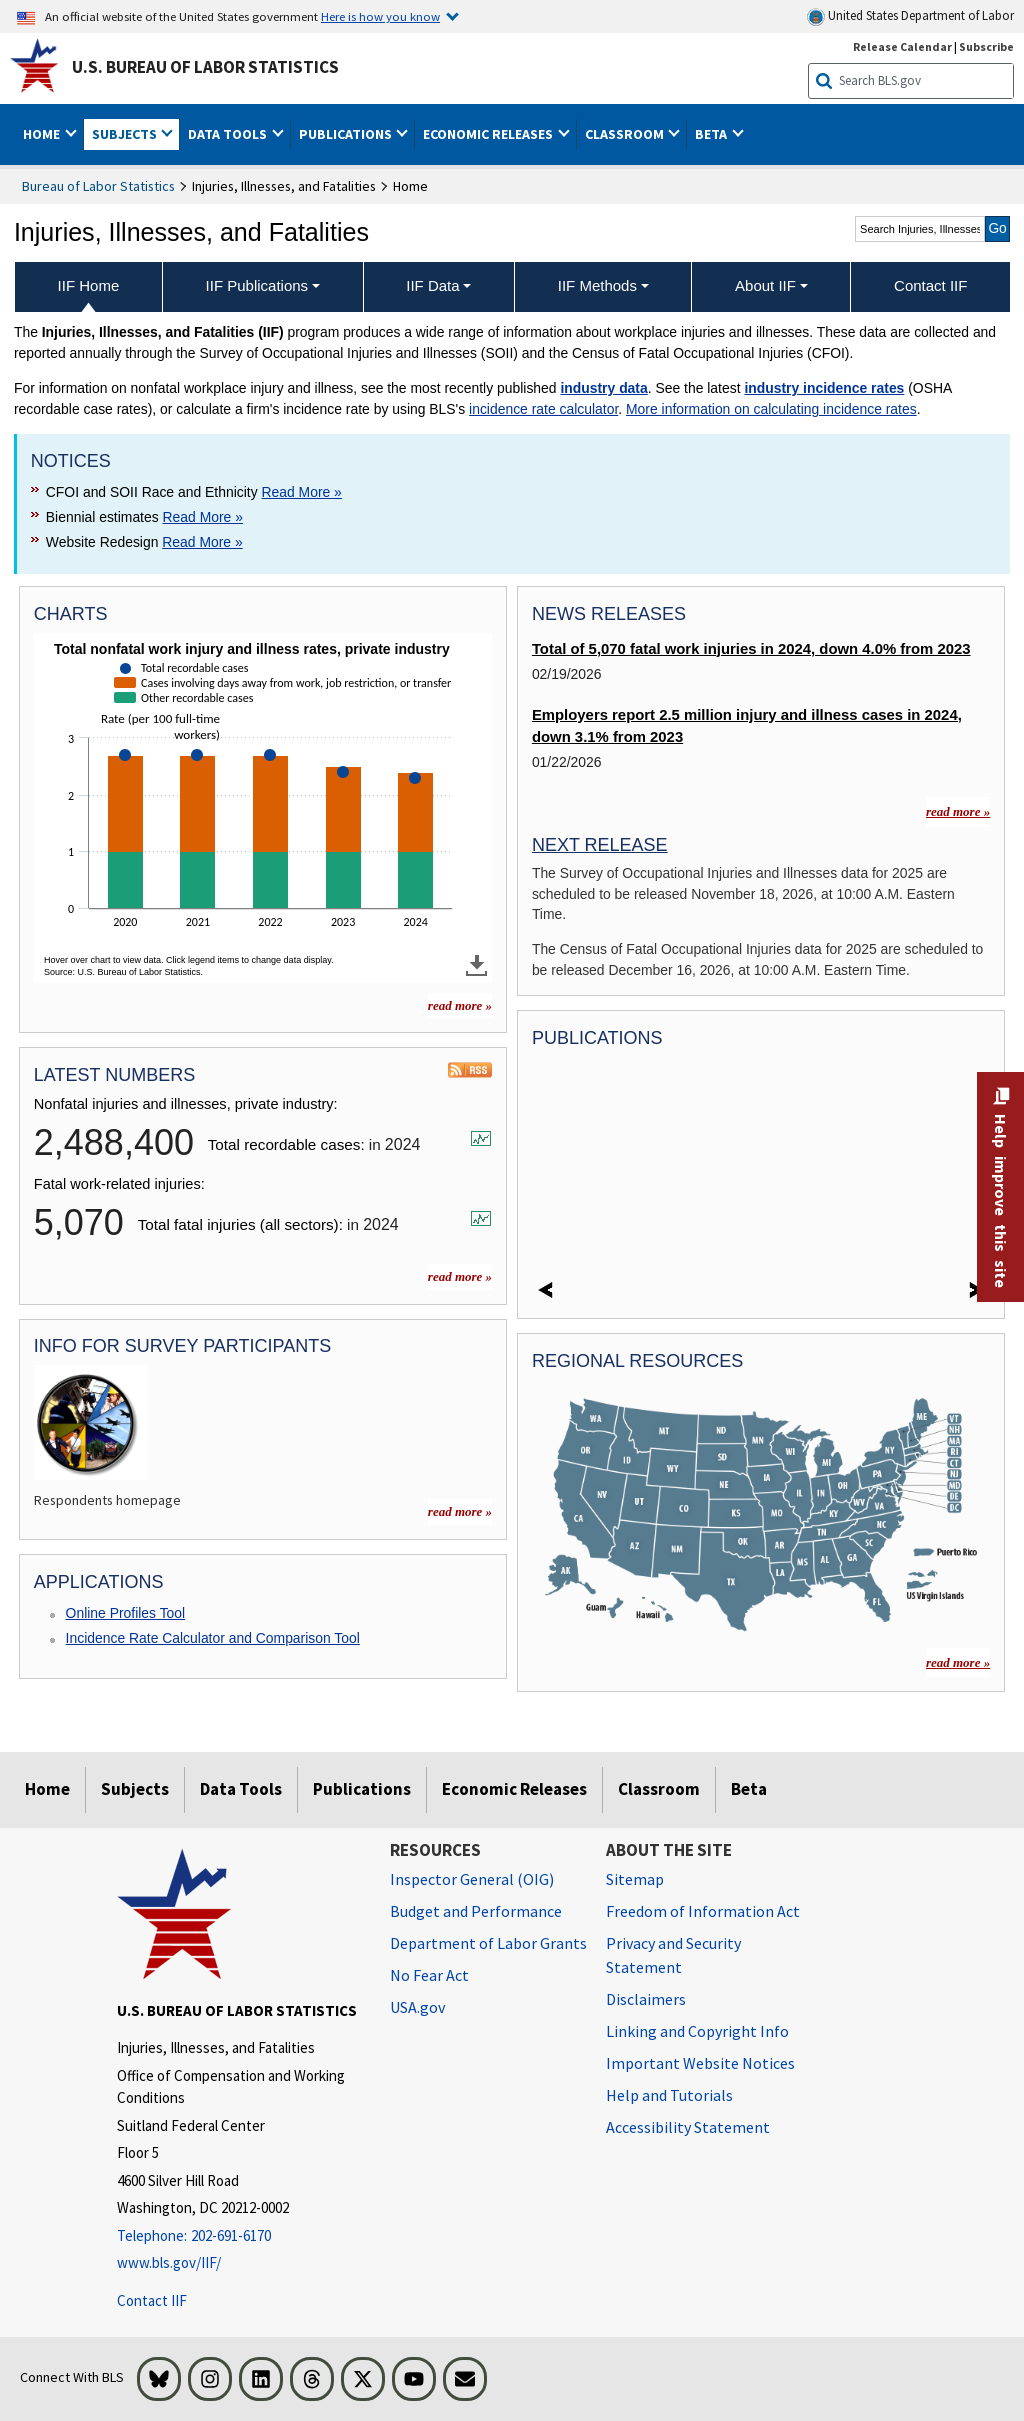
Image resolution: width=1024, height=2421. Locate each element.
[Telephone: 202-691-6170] (238, 2236)
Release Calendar (902, 46)
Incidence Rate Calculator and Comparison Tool (213, 1638)
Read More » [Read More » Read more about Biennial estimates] (203, 517)
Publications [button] (347, 134)
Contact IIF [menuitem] (930, 285)
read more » (460, 1276)
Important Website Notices (700, 2063)
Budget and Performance (476, 1911)
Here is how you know (380, 16)
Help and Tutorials (669, 2095)
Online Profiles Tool (126, 1613)
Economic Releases (514, 1789)
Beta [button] (712, 134)
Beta (749, 1789)
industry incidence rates (824, 388)
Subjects (135, 1789)
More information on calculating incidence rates (771, 409)
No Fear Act (429, 1975)
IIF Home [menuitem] (89, 285)
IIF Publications (257, 285)
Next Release (600, 845)
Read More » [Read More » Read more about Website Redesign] (202, 542)
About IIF (765, 285)
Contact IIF (152, 2300)
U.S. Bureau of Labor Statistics (205, 67)
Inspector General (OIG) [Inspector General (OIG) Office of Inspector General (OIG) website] (472, 1879)
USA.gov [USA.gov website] (417, 2007)
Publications (362, 1789)
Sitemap (635, 1879)
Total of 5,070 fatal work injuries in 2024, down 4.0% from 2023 (751, 649)
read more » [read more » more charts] (460, 1005)
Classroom (659, 1789)
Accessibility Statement (688, 2127)
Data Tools (241, 1789)
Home (47, 1789)
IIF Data (432, 285)
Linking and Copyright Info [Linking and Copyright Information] (697, 2031)
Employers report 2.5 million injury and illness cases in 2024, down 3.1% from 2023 (747, 726)
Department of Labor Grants (488, 1943)
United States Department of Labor (910, 16)
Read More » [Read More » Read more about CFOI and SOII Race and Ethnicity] (301, 492)
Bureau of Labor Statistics (98, 186)
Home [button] (43, 134)
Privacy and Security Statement (673, 1955)
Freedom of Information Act (703, 1911)
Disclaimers (646, 1999)
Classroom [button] (626, 134)
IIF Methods (597, 285)
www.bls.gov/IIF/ (169, 2262)
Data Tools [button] (229, 134)
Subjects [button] (126, 134)
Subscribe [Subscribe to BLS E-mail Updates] (986, 46)
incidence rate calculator (543, 409)
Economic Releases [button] (489, 134)
